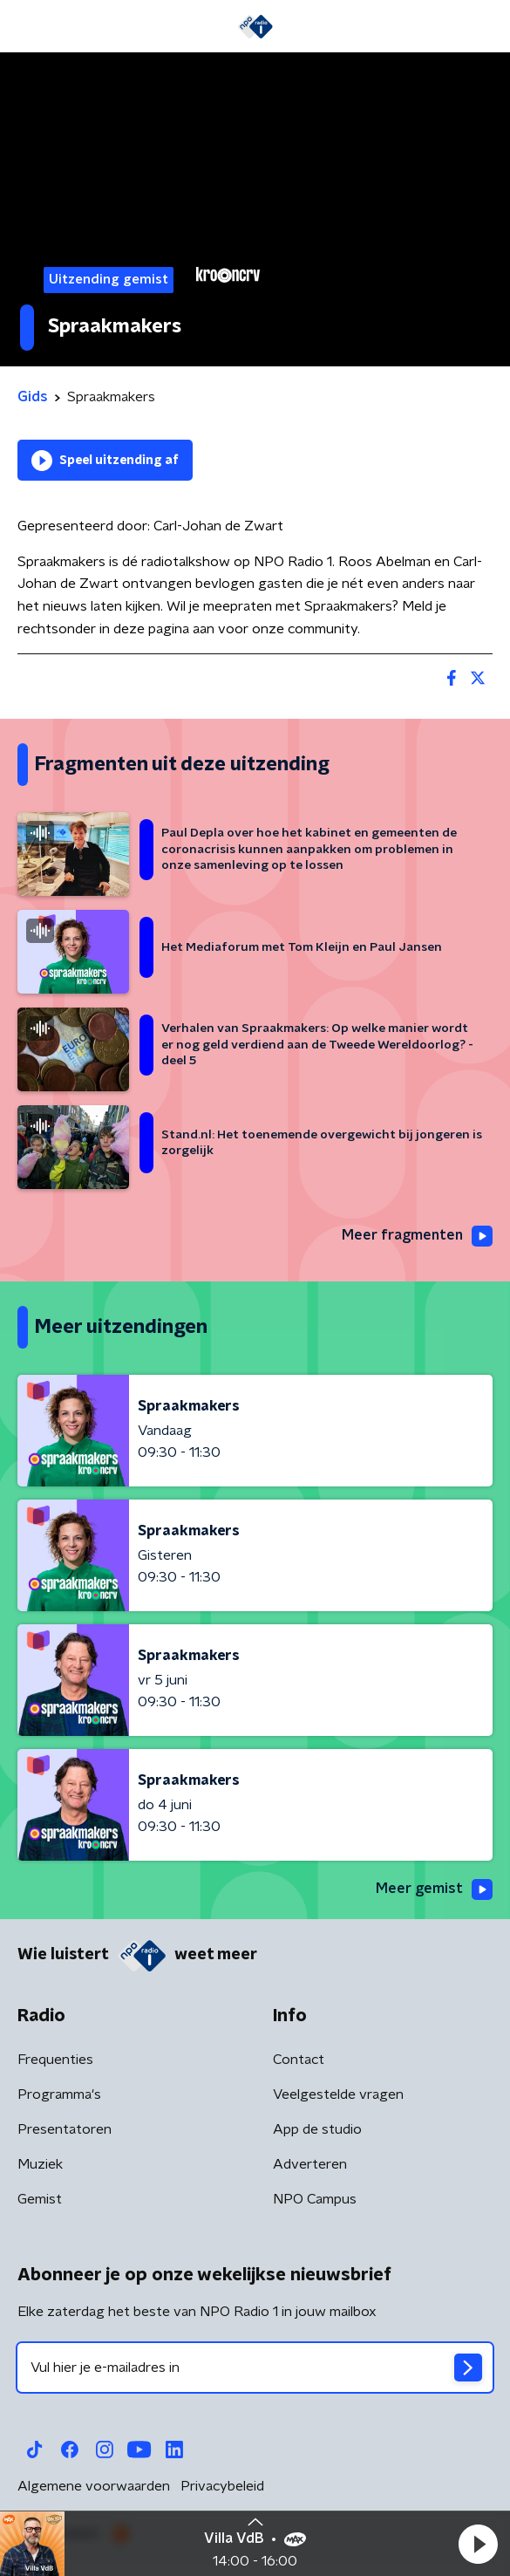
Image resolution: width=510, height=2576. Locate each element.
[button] (478, 2544)
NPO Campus (315, 2199)
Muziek (40, 2164)
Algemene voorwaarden (93, 2486)
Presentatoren (64, 2129)
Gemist (39, 2199)
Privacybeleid (222, 2486)
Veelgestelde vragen (338, 2094)
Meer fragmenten (417, 1236)
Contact (298, 2060)
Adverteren (310, 2164)
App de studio (317, 2129)
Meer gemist (434, 1889)
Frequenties (55, 2060)
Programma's (59, 2094)
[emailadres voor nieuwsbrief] (255, 2367)
